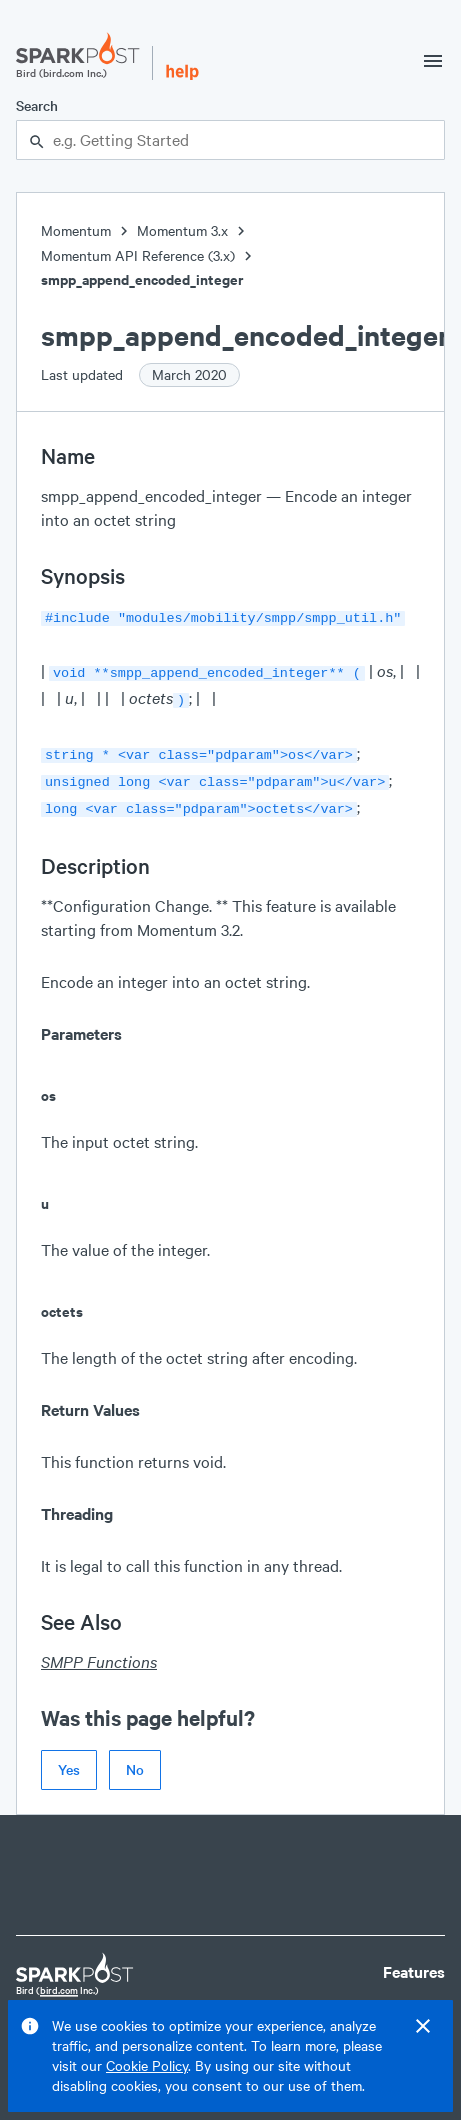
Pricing (408, 1995)
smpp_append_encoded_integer (142, 279)
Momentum (76, 230)
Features (414, 1959)
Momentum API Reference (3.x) (138, 255)
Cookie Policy (147, 2065)
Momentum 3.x (182, 230)
